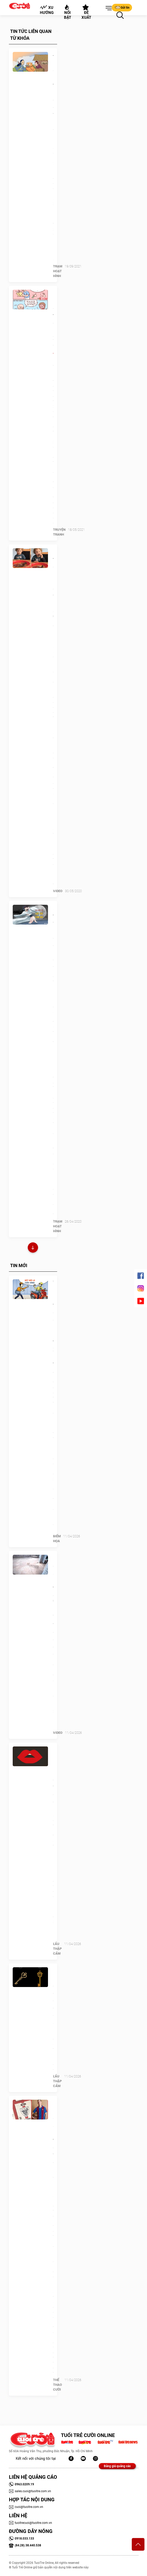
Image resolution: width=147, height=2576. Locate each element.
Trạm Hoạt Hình (57, 271)
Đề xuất (86, 12)
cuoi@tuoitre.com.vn (26, 2507)
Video (57, 891)
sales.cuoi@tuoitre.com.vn (30, 2491)
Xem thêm (33, 1248)
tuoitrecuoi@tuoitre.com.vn (30, 2523)
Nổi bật (67, 12)
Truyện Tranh (59, 532)
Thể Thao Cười (57, 2384)
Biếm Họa (57, 1538)
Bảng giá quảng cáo (117, 2466)
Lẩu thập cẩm (57, 1948)
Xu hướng (47, 10)
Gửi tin (121, 7)
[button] (108, 8)
